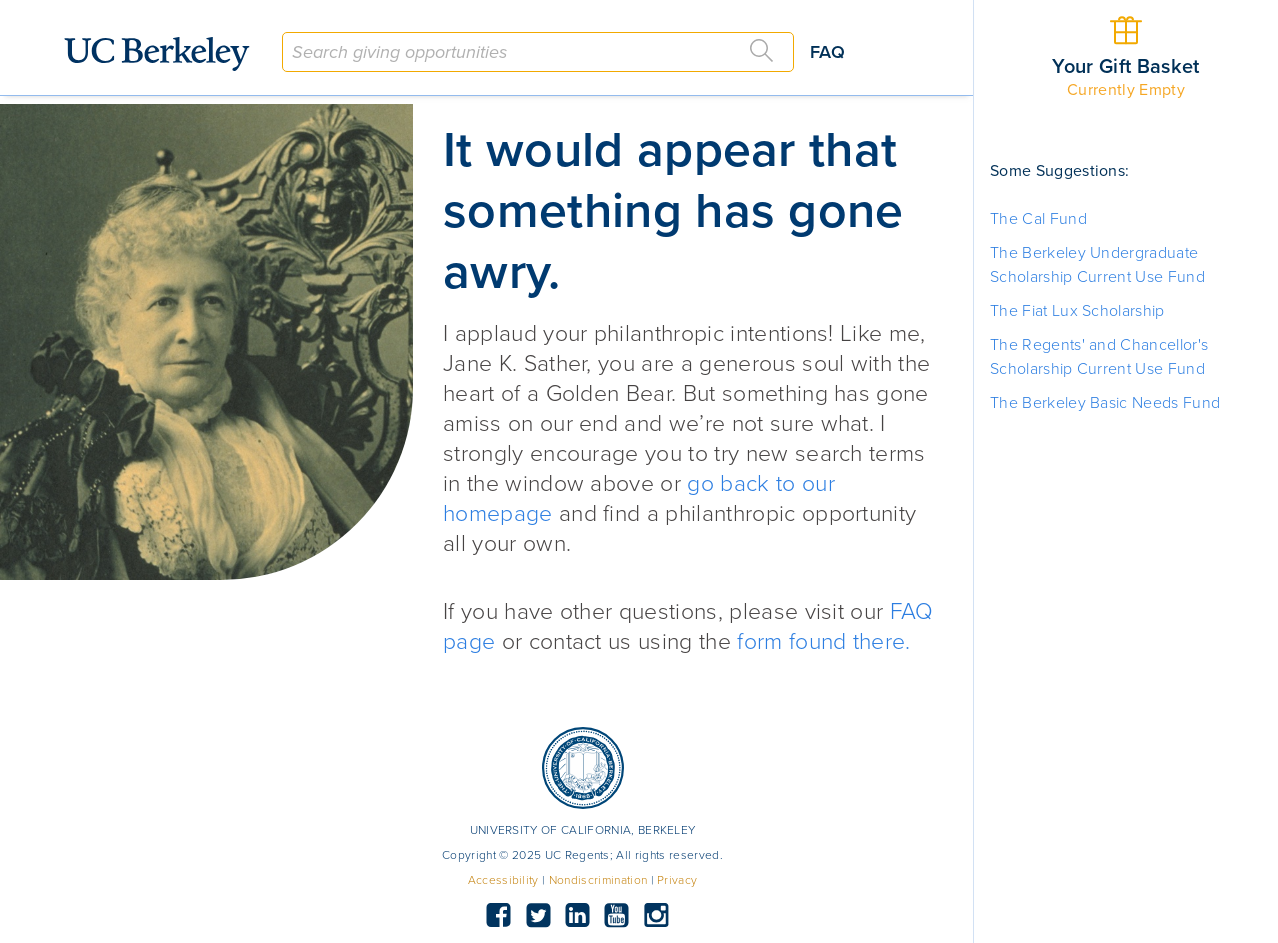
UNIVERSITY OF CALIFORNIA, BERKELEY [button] (583, 830)
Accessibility (503, 880)
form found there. (823, 642)
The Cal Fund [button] (1038, 219)
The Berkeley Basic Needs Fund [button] (1105, 403)
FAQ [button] (827, 52)
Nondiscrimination (598, 880)
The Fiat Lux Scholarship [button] (1077, 311)
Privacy (677, 880)
